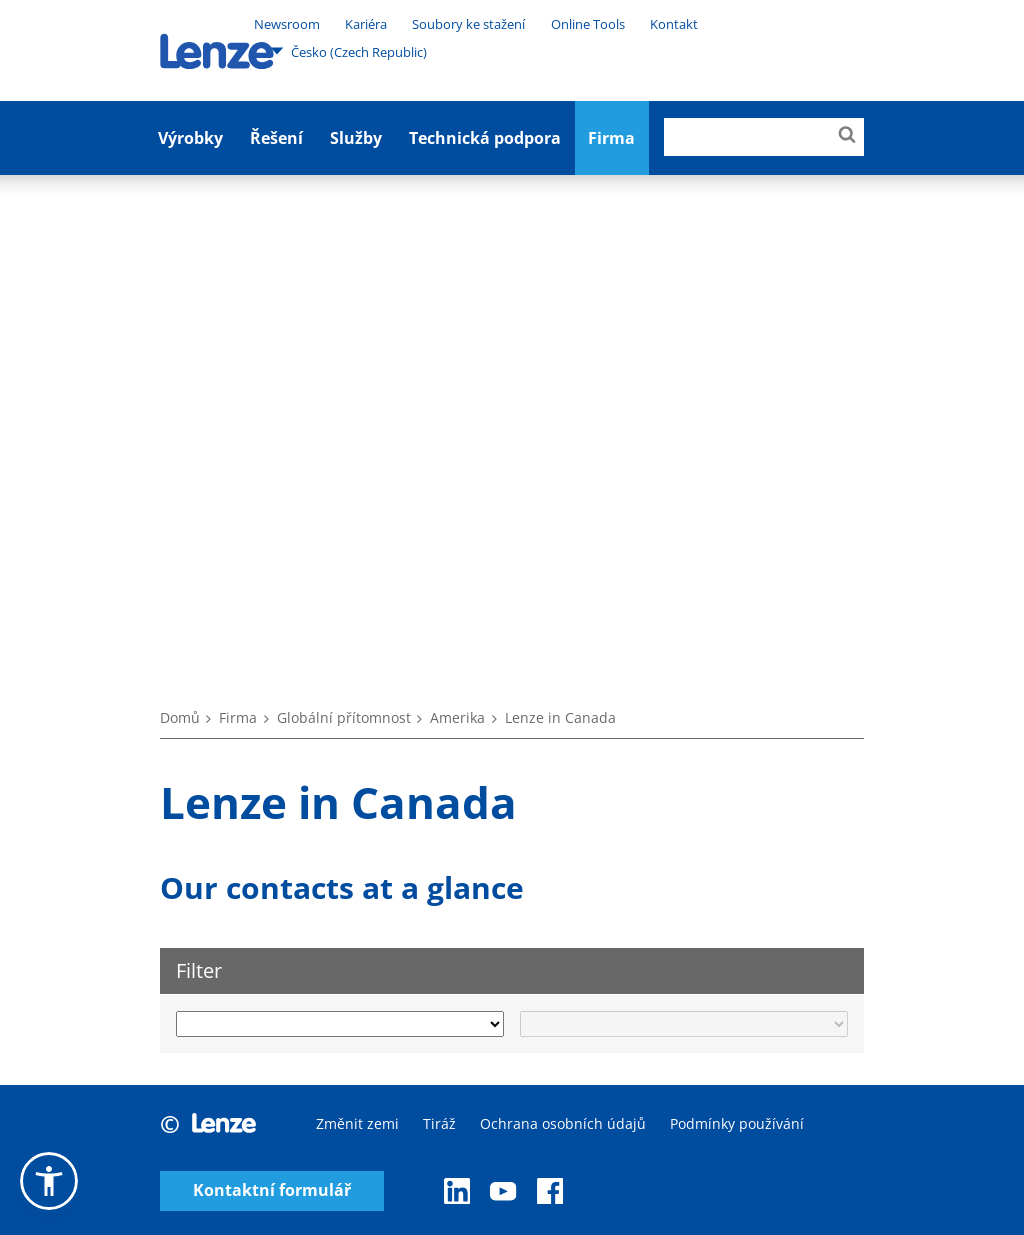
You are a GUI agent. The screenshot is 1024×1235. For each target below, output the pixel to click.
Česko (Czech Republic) (348, 51)
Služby (356, 138)
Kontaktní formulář (272, 1190)
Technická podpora (485, 138)
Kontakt (674, 24)
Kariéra (366, 24)
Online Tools (588, 24)
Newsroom (287, 24)
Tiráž (439, 1123)
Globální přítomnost (344, 717)
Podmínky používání (737, 1123)
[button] (49, 1181)
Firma (238, 717)
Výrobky (190, 138)
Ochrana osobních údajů (563, 1123)
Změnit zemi (357, 1123)
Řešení (276, 138)
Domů (180, 717)
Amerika (457, 717)
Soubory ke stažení (468, 24)
